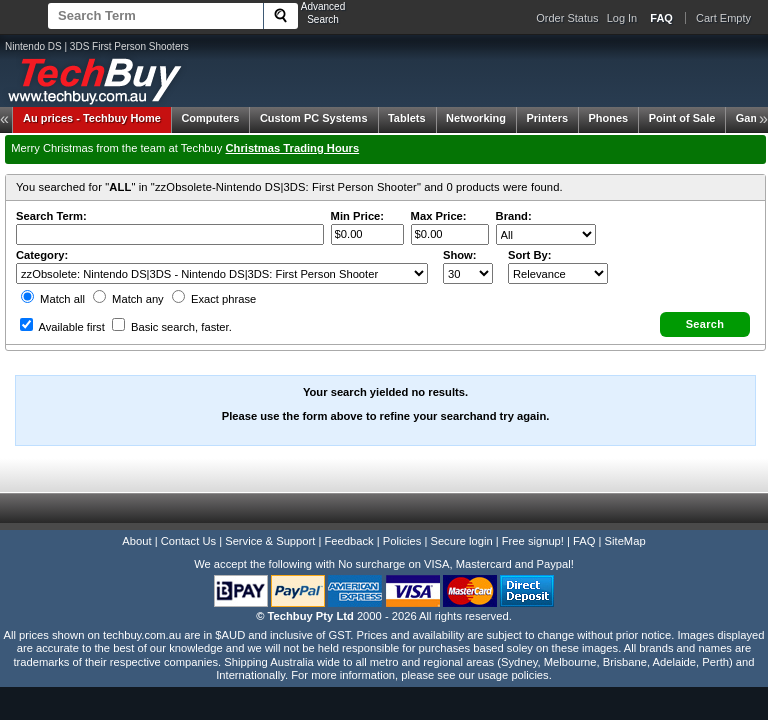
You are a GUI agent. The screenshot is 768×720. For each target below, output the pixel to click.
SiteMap (625, 541)
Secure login (461, 541)
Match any (128, 299)
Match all (53, 299)
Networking (476, 118)
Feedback (348, 541)
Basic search (172, 327)
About (136, 541)
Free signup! (533, 541)
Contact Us (188, 541)
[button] (705, 324)
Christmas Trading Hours (293, 148)
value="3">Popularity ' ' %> (558, 273)
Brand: (514, 216)
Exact (214, 299)
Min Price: (357, 216)
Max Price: (439, 216)
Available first (62, 327)
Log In (622, 18)
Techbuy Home (92, 118)
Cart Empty (723, 18)
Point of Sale (682, 118)
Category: (42, 255)
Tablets (407, 118)
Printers (547, 118)
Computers (210, 118)
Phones (609, 118)
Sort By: (530, 255)
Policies (402, 541)
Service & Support (270, 541)
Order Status (567, 18)
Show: (460, 255)
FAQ (584, 541)
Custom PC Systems (314, 118)
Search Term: (51, 216)
